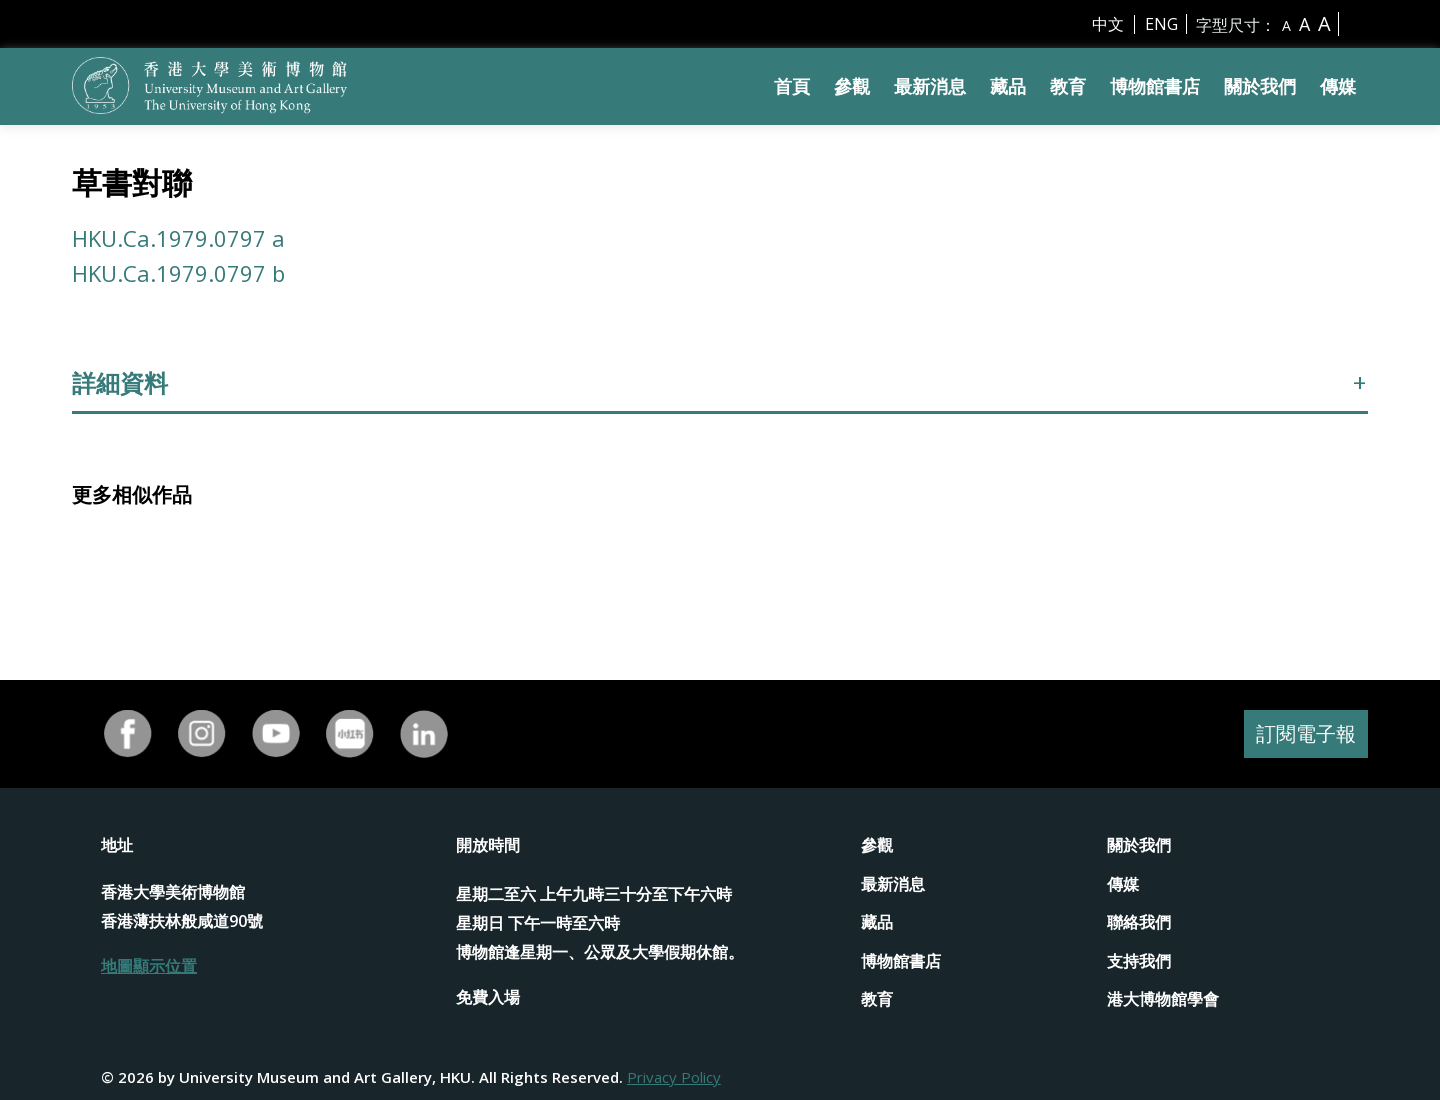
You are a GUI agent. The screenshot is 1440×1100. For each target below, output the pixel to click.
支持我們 (1139, 961)
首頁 (792, 86)
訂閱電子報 (1306, 733)
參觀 (852, 86)
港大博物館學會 (1163, 999)
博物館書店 (1155, 86)
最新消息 (930, 86)
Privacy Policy (674, 1077)
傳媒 (1338, 86)
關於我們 (1260, 86)
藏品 (1008, 86)
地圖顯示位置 (149, 966)
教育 (1068, 86)
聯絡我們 (1139, 922)
